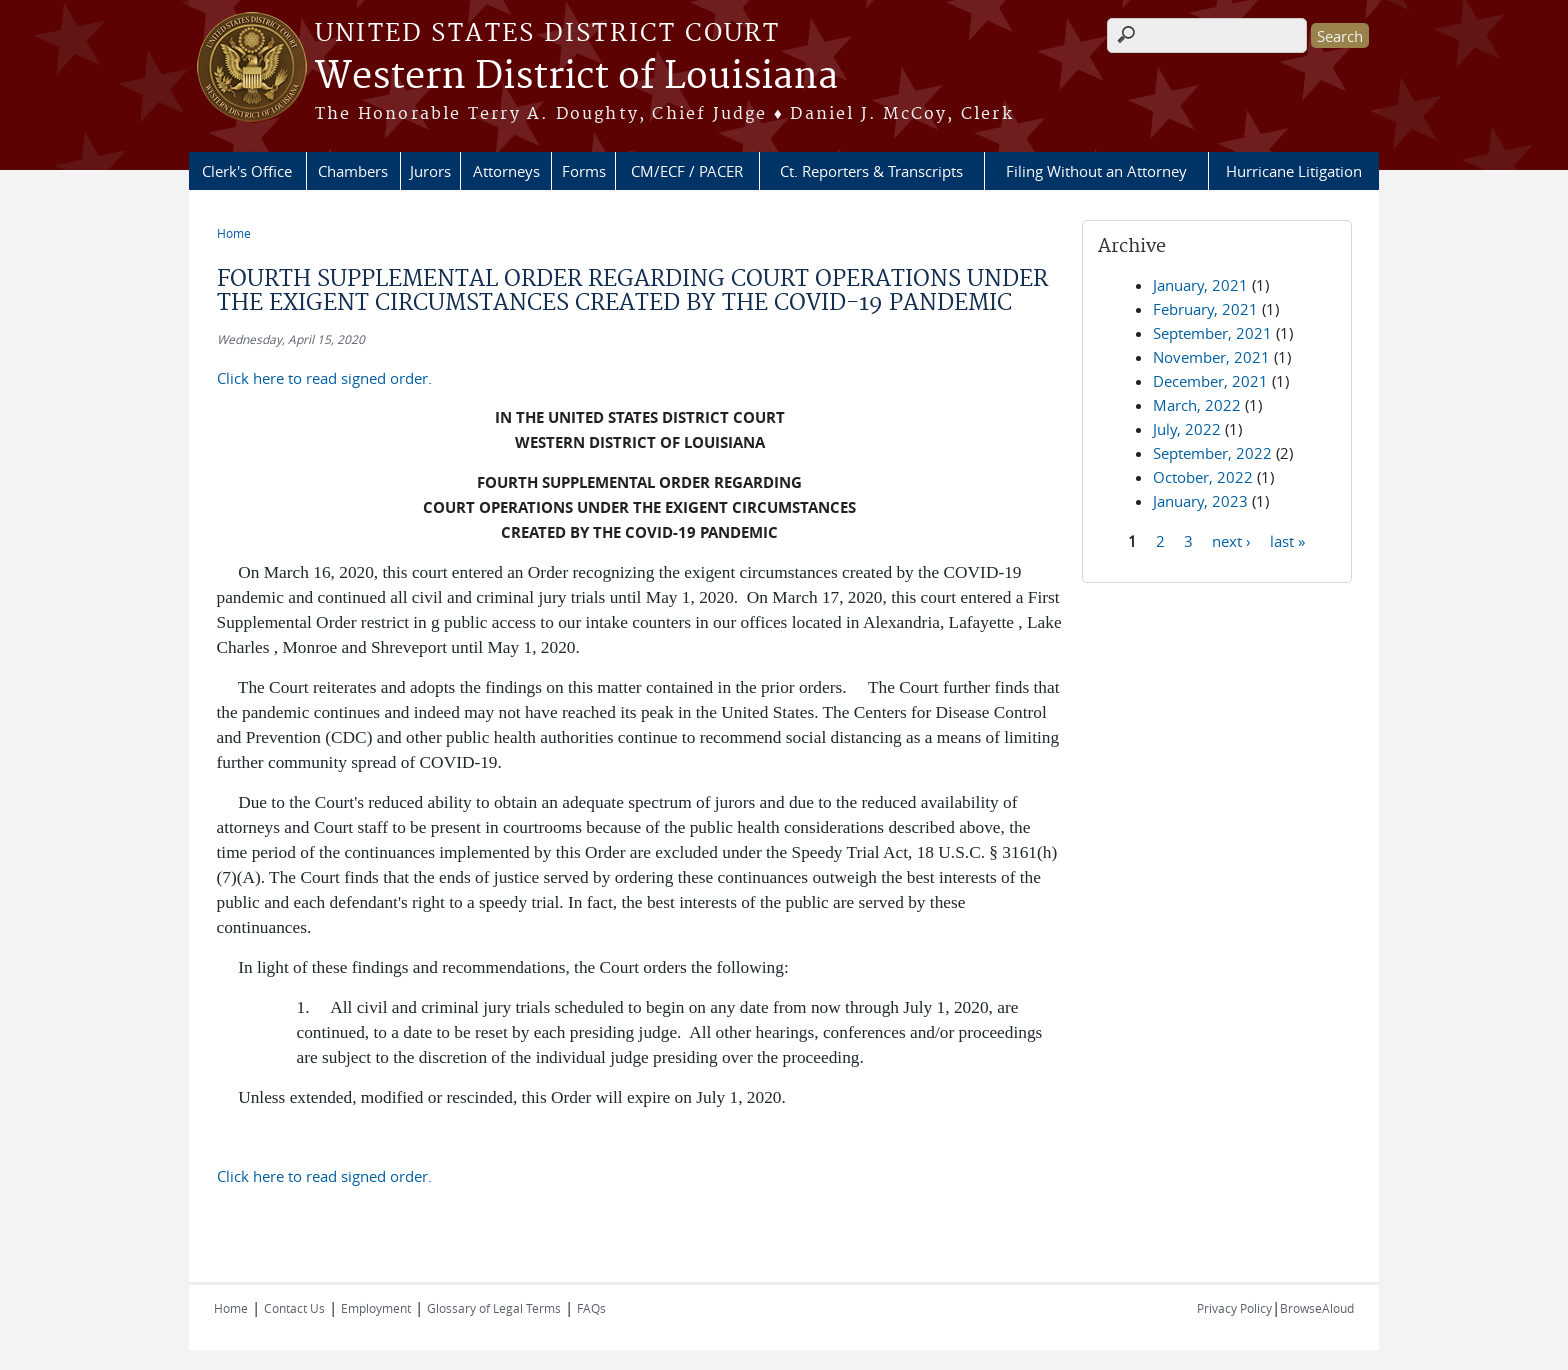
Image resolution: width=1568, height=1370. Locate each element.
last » (1287, 540)
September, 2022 (1212, 453)
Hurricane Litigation (1294, 171)
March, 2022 (1197, 405)
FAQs (591, 1308)
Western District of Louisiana (576, 77)
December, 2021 (1210, 381)
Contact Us (294, 1308)
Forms (584, 171)
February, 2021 (1205, 309)
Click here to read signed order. (324, 378)
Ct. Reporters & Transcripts (871, 171)
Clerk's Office (247, 171)
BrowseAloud (1317, 1308)
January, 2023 (1200, 501)
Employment (376, 1308)
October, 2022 (1203, 477)
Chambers (353, 171)
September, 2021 (1212, 333)
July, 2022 (1187, 429)
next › (1231, 540)
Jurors (430, 171)
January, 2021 (1200, 285)
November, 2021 (1211, 357)
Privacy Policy (1234, 1308)
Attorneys (506, 171)
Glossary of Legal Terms (494, 1308)
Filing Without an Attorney (1096, 171)
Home (234, 233)
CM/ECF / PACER (687, 171)
